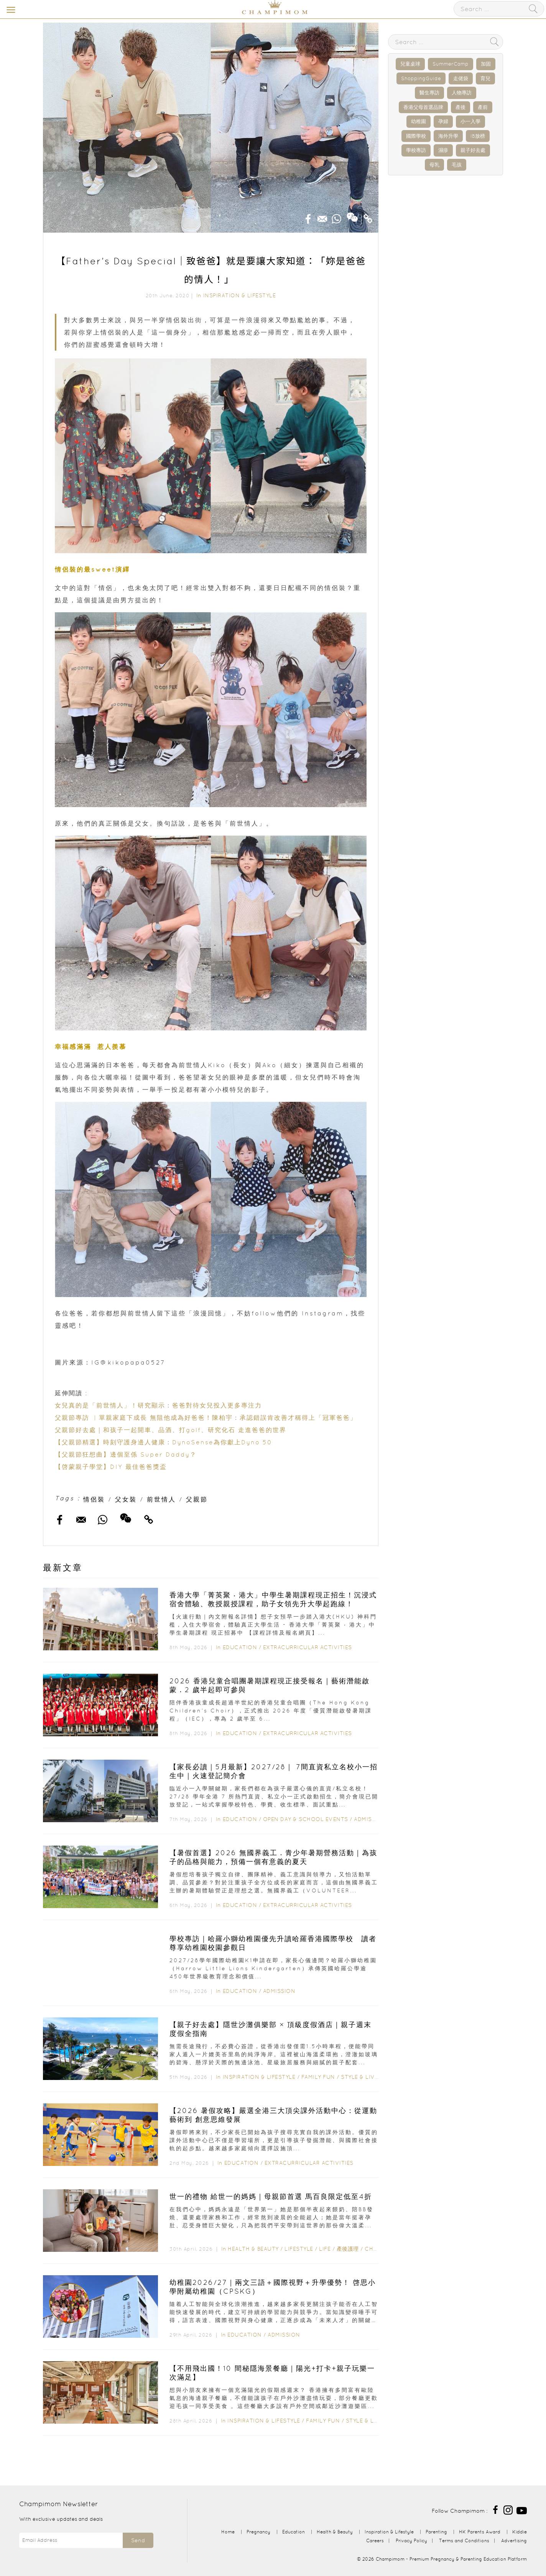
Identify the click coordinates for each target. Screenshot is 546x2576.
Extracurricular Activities (307, 1647)
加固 (486, 64)
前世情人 (161, 1499)
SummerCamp (451, 64)
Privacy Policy (411, 2540)
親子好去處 (472, 150)
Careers (375, 2540)
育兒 (485, 78)
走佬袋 (460, 78)
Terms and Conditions (464, 2540)
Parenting (436, 2531)
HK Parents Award (479, 2531)
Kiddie (519, 2531)
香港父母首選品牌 (423, 107)
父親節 (197, 1499)
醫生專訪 (429, 93)
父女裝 (126, 1499)
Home (228, 2531)
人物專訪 (462, 93)
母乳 (434, 165)
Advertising (514, 2540)
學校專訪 (416, 150)
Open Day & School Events (305, 1819)
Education (240, 1647)
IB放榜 (477, 136)
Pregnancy (258, 2531)
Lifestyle (299, 2249)
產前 (483, 107)
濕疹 (443, 150)
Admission (370, 1819)
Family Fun (318, 2077)
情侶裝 (94, 1499)
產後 (460, 107)
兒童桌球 (410, 64)
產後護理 (348, 2249)
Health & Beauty (253, 2249)
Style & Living (363, 2077)
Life (325, 2249)
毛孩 (457, 165)
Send (138, 2540)
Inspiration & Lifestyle (239, 295)
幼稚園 (418, 121)
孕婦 (443, 121)
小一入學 (470, 121)
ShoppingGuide (421, 78)
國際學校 (416, 136)
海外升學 (448, 136)
